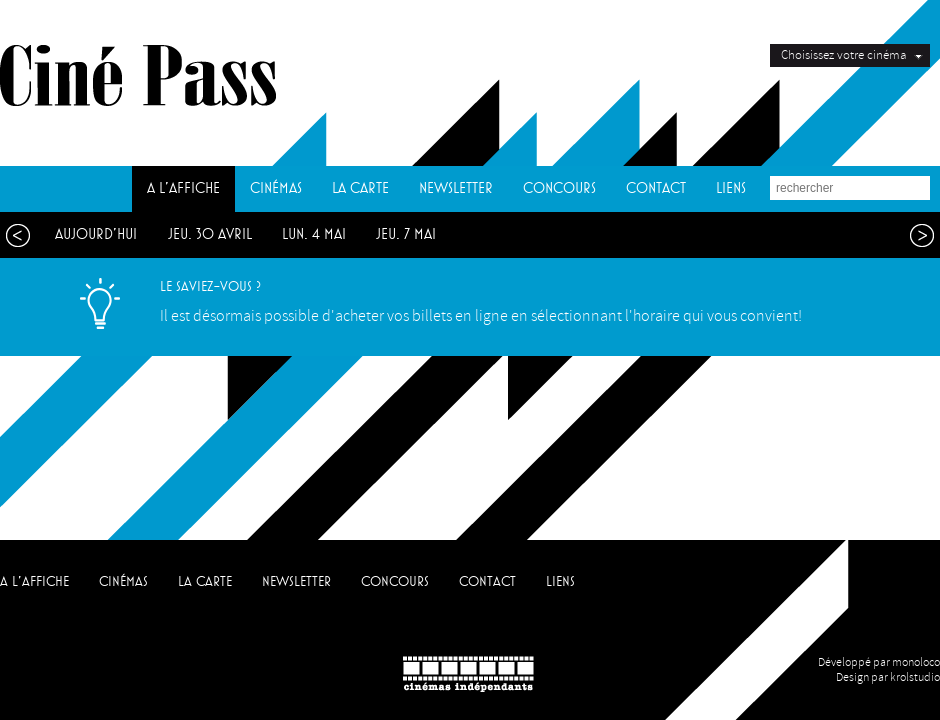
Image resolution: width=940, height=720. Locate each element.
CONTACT (656, 188)
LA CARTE (360, 188)
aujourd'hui (96, 234)
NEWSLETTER (456, 188)
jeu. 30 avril (210, 234)
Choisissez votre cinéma (843, 55)
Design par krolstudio (888, 677)
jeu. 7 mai (406, 234)
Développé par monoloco (879, 662)
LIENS (731, 188)
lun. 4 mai (314, 234)
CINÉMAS (276, 188)
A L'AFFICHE (183, 188)
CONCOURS (559, 188)
